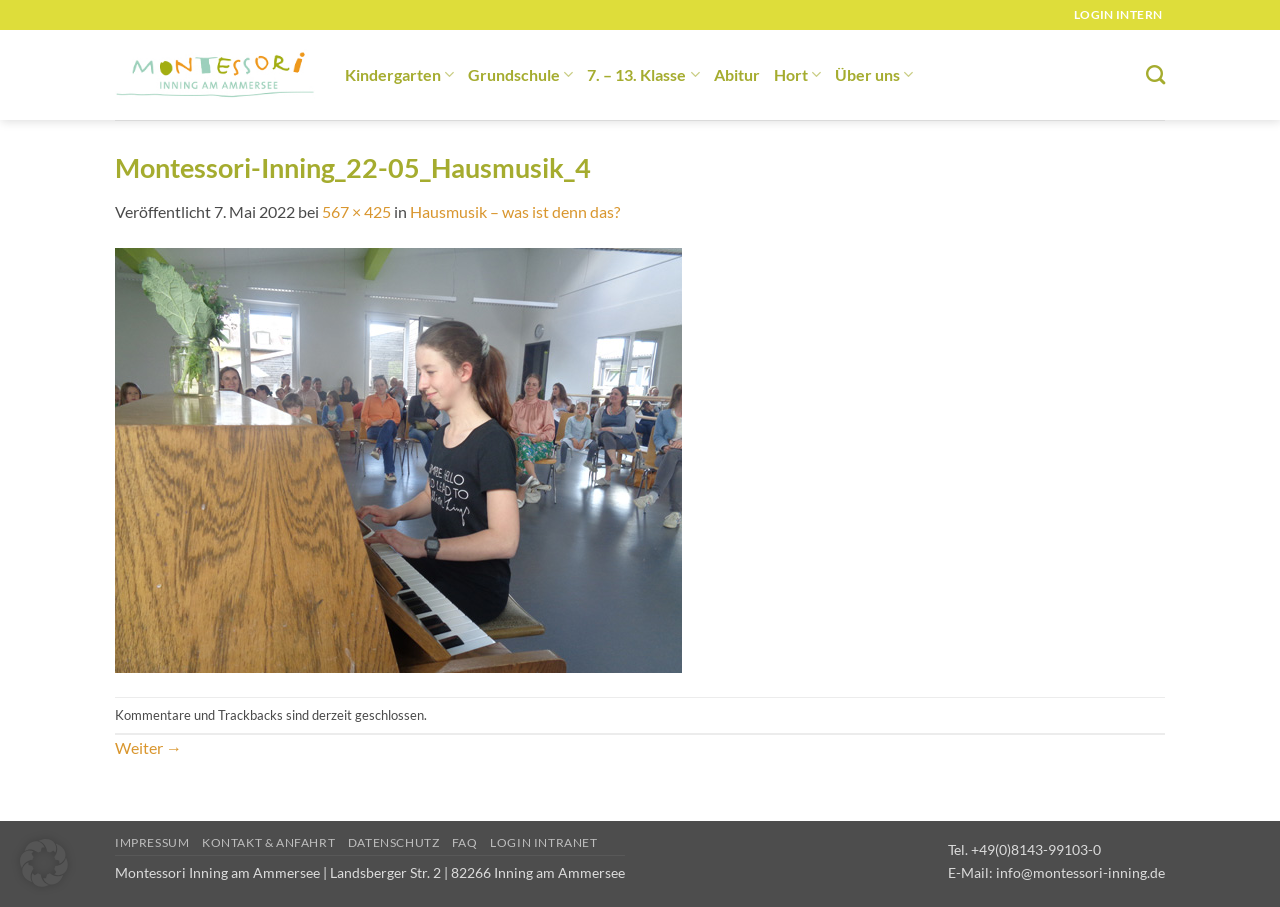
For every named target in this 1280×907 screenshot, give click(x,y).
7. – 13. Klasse (643, 74)
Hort (797, 74)
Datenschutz (394, 842)
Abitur (737, 74)
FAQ (465, 842)
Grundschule (520, 74)
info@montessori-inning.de (1080, 872)
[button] (44, 863)
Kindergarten (399, 74)
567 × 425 (356, 211)
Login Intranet (544, 842)
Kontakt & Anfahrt (268, 842)
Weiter (148, 747)
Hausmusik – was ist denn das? (515, 211)
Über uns (874, 74)
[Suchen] (1155, 74)
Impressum (152, 842)
